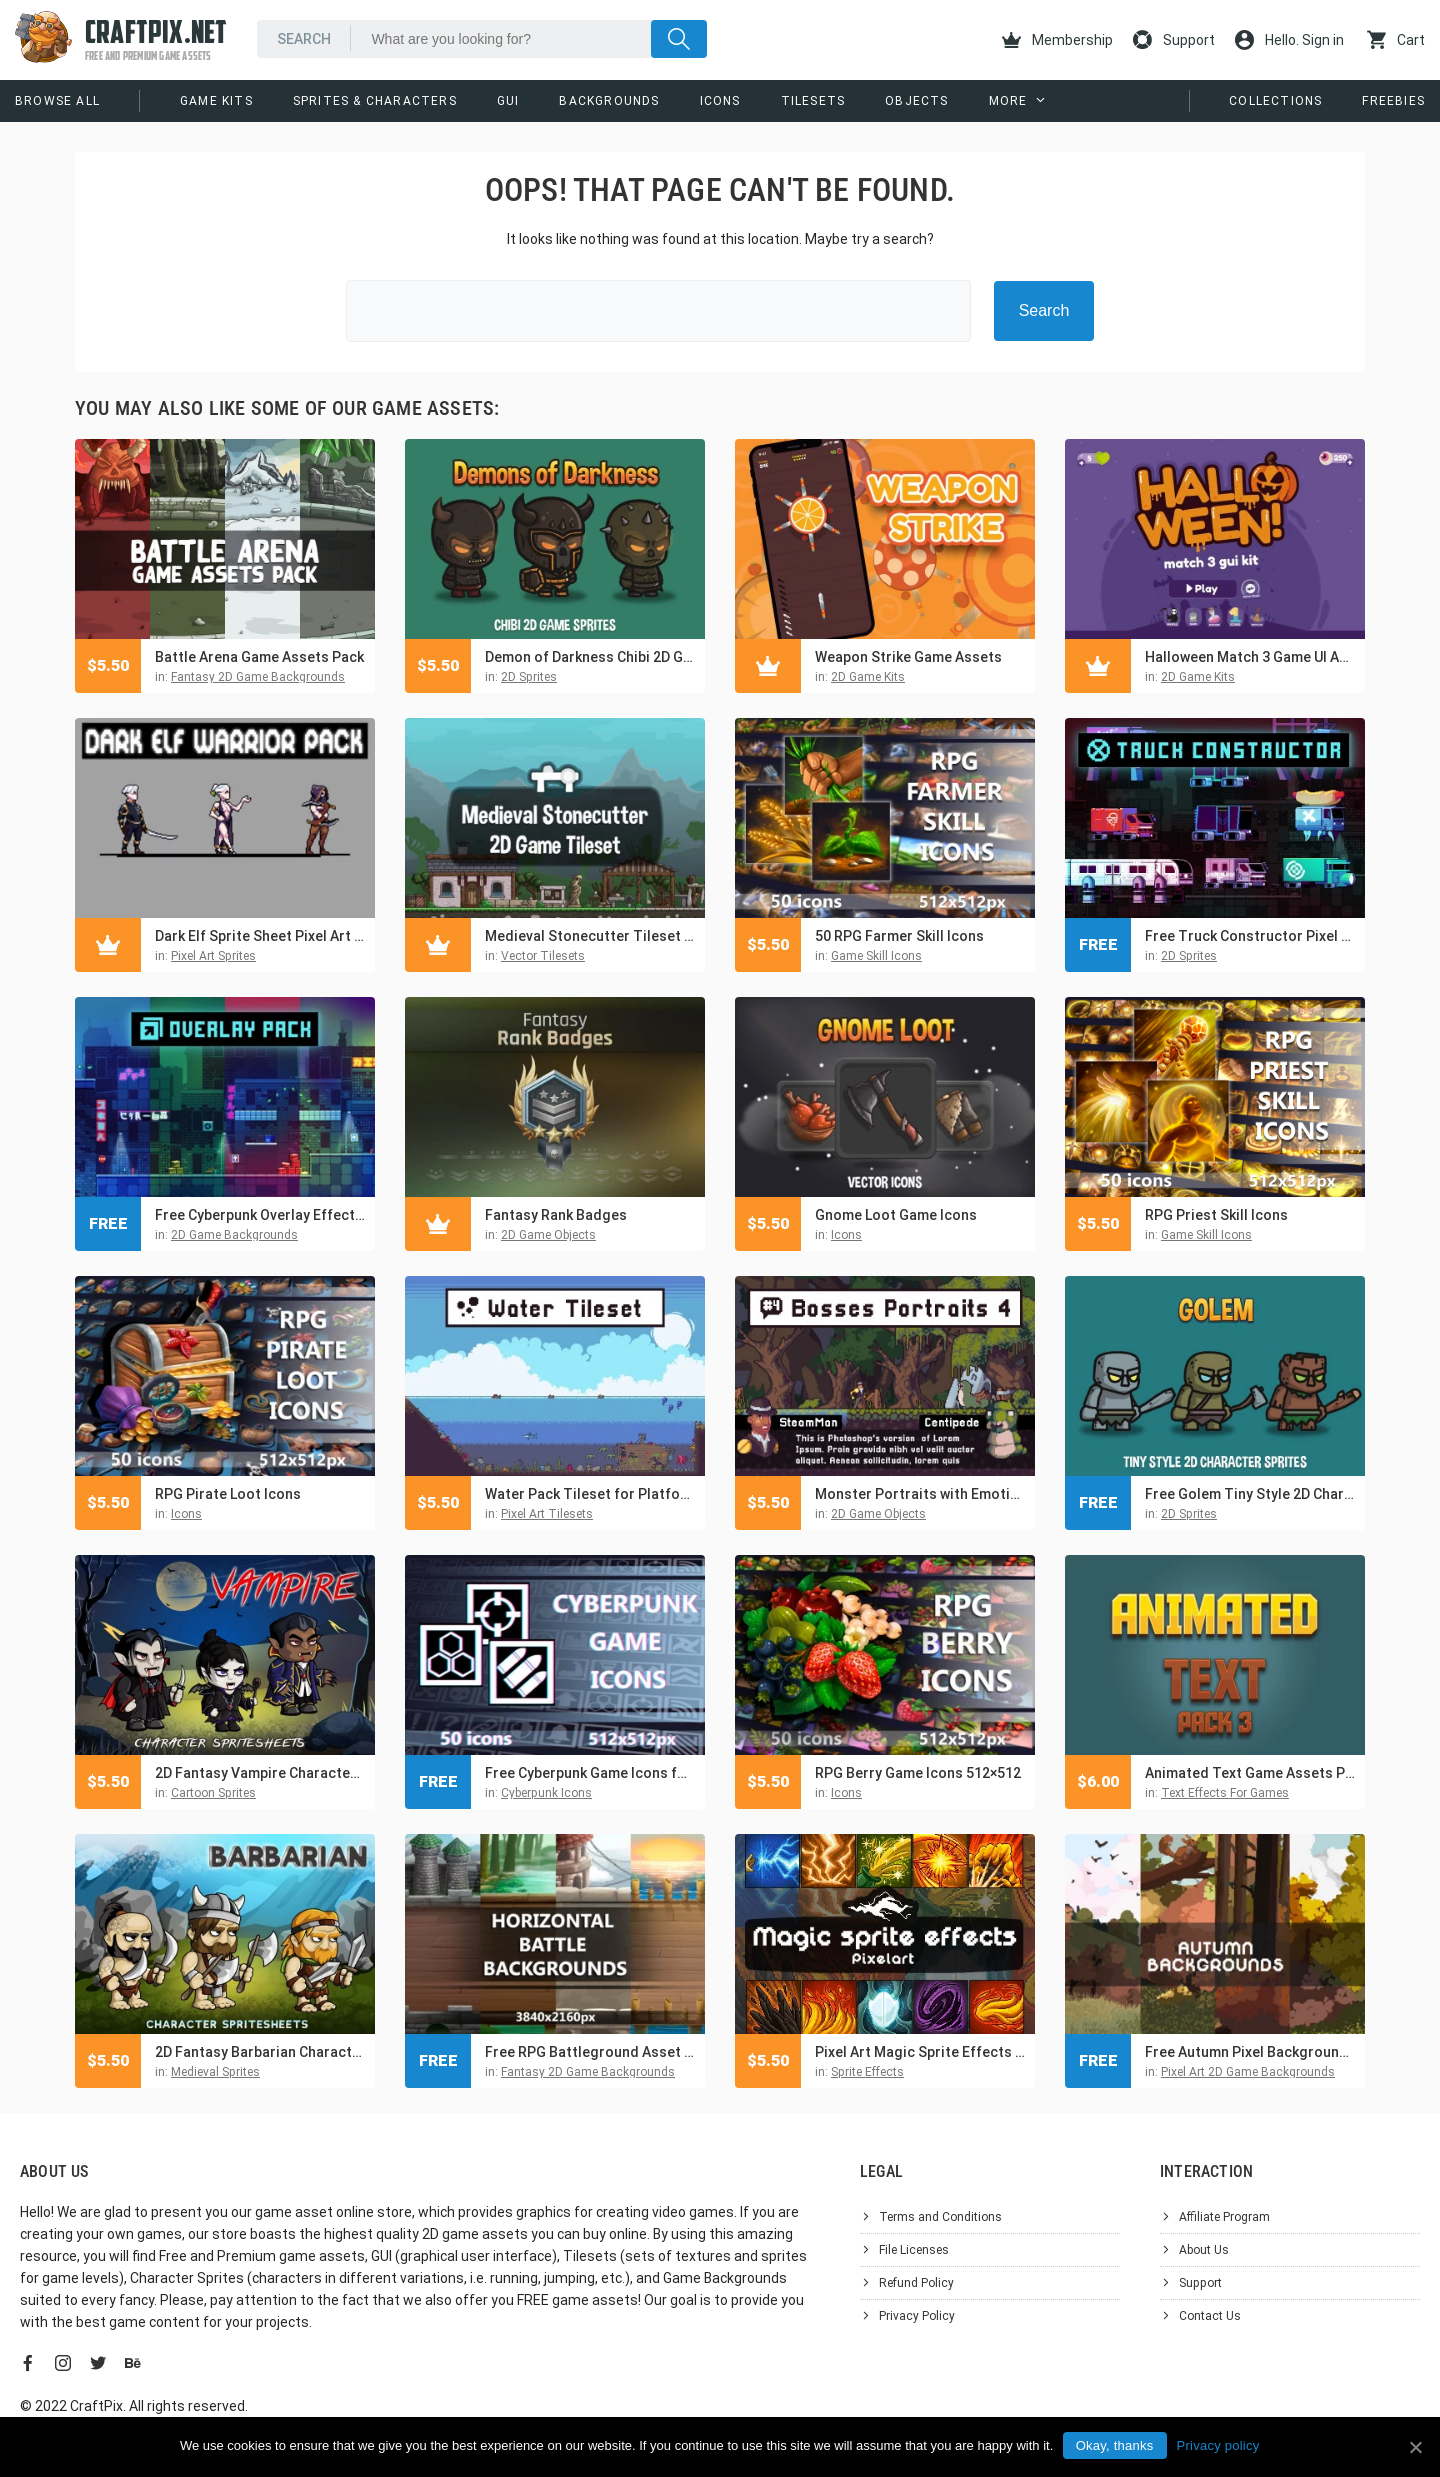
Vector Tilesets (543, 956)
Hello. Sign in (1289, 40)
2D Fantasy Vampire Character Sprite (260, 1773)
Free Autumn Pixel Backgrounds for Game (1250, 2052)
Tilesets (813, 101)
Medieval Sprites (215, 2072)
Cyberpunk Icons (546, 1793)
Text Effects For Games (1225, 1793)
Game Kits (216, 101)
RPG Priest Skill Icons (1216, 1215)
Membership (1057, 40)
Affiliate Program (1224, 2217)
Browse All (57, 101)
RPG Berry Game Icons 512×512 (918, 1773)
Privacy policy (1218, 2445)
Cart (1396, 40)
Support (1174, 40)
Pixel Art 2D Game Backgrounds (1248, 2072)
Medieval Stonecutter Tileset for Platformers (590, 936)
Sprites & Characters (375, 101)
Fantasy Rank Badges (556, 1215)
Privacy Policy (917, 2316)
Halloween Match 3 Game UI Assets (1250, 657)
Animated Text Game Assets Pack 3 (1250, 1773)
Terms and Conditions (940, 2217)
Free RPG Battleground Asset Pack (590, 2052)
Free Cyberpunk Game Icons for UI (590, 1773)
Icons (720, 101)
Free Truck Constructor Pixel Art (1250, 936)
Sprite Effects (867, 2072)
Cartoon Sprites (213, 1793)
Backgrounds (609, 101)
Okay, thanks (1115, 2445)
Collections (1275, 101)
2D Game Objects (548, 1235)
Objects (916, 101)
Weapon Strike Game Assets (908, 657)
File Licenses (914, 2250)
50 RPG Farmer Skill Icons (899, 936)
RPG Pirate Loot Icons (228, 1494)
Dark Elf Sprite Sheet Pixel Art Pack (260, 936)
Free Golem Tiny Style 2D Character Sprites (1250, 1494)
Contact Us (1210, 2316)
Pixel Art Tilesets (547, 1514)
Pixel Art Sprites (213, 956)
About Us (1204, 2250)
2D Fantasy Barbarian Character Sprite (260, 2052)
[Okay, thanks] (1415, 2447)
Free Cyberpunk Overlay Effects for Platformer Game (260, 1215)
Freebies (1393, 101)
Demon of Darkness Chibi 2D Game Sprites (590, 657)
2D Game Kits (868, 677)
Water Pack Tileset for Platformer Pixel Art (590, 1494)
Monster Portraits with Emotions (920, 1494)
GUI (508, 101)
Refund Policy (916, 2283)
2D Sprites (529, 677)
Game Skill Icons (876, 956)
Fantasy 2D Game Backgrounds (258, 677)
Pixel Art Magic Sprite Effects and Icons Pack (920, 2052)
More (1008, 101)
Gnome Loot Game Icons (896, 1215)
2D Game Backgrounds (234, 1235)
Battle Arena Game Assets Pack (259, 657)
